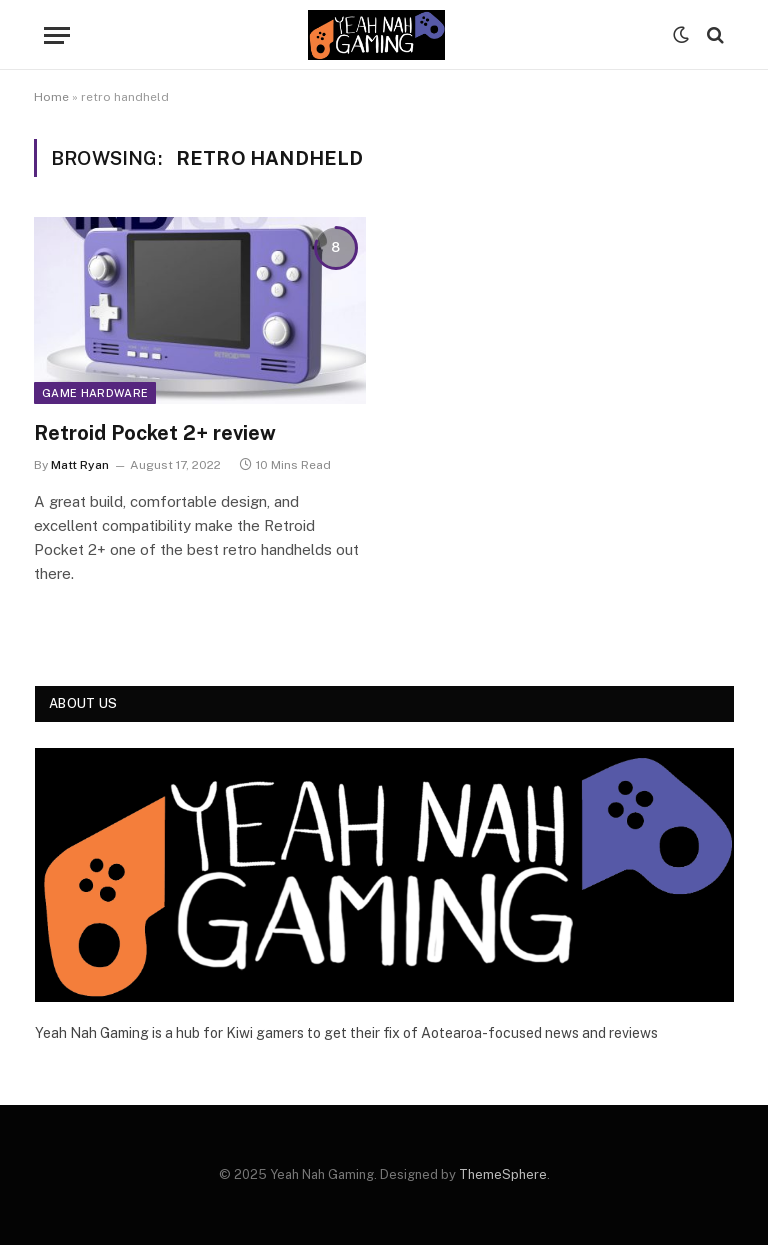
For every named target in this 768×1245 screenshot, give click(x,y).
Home (51, 97)
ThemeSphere (503, 1174)
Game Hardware (95, 393)
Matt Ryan (80, 465)
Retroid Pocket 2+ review (155, 433)
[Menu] (57, 35)
